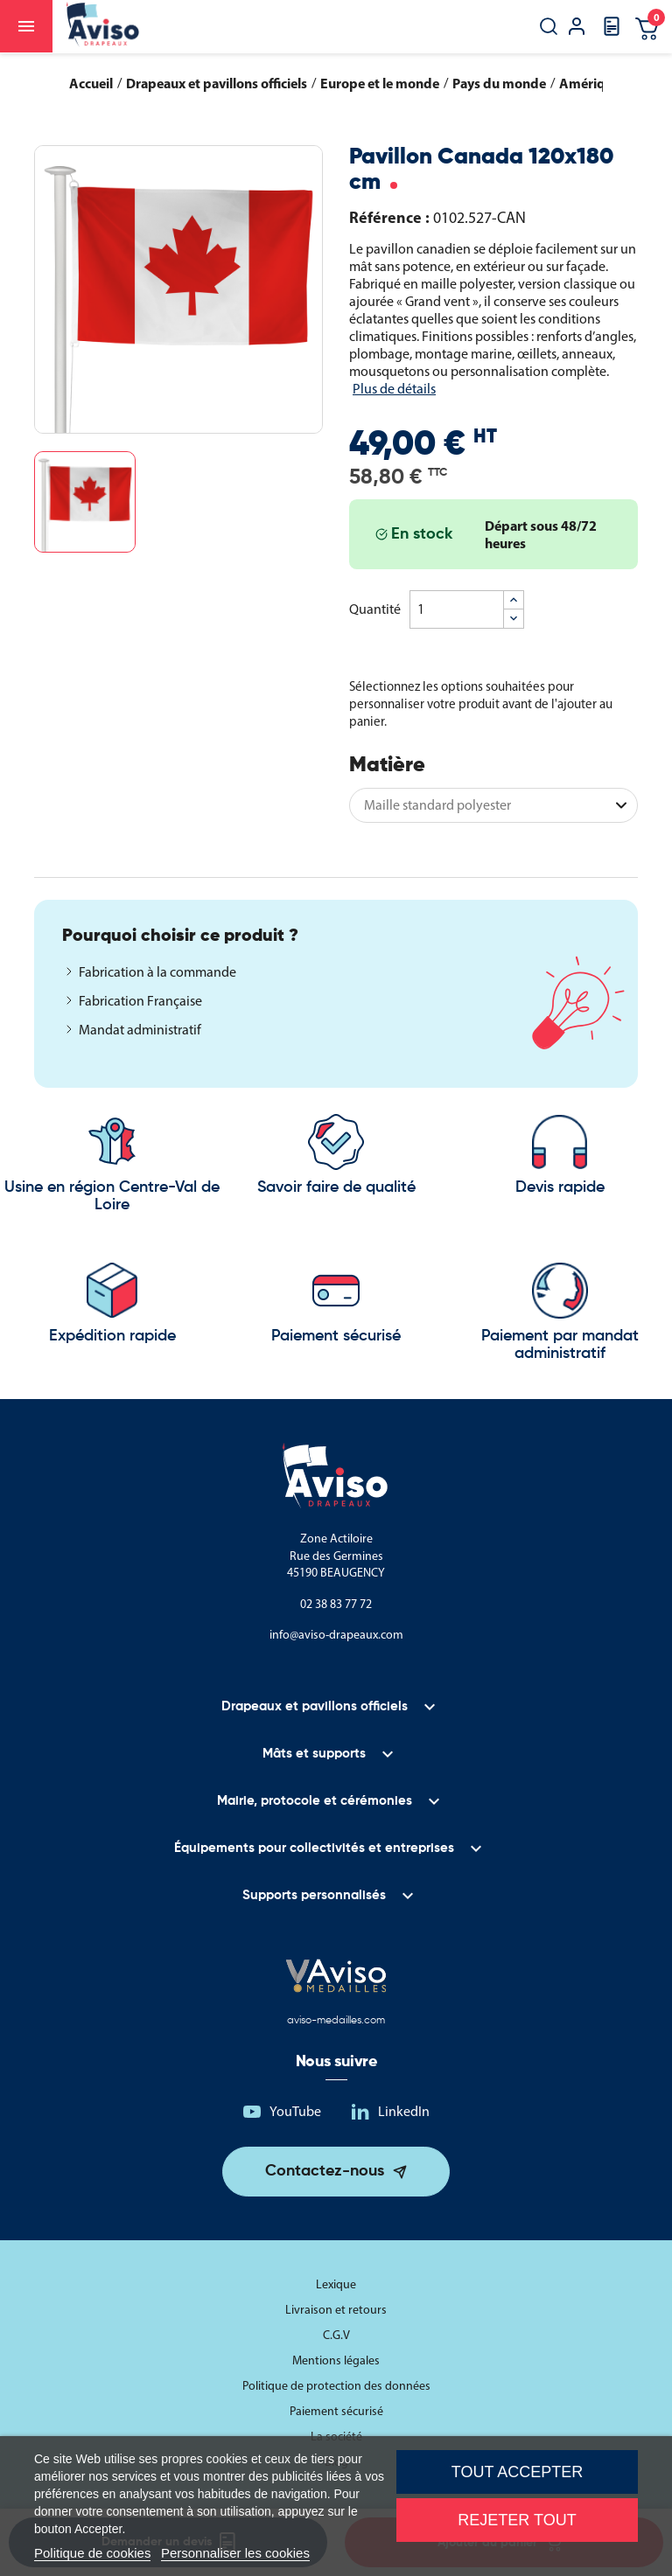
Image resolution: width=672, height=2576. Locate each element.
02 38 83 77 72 (336, 1604)
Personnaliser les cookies (235, 2552)
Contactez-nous (324, 2171)
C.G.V (336, 2335)
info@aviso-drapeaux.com (336, 1634)
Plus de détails (394, 388)
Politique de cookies (92, 2552)
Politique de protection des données (336, 2385)
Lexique (336, 2284)
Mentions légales (336, 2360)
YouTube (295, 2111)
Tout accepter (517, 2472)
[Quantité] (457, 609)
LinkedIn (404, 2111)
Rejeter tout (517, 2520)
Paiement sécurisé (336, 2411)
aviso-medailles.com (336, 2021)
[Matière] (493, 805)
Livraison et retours (336, 2309)
